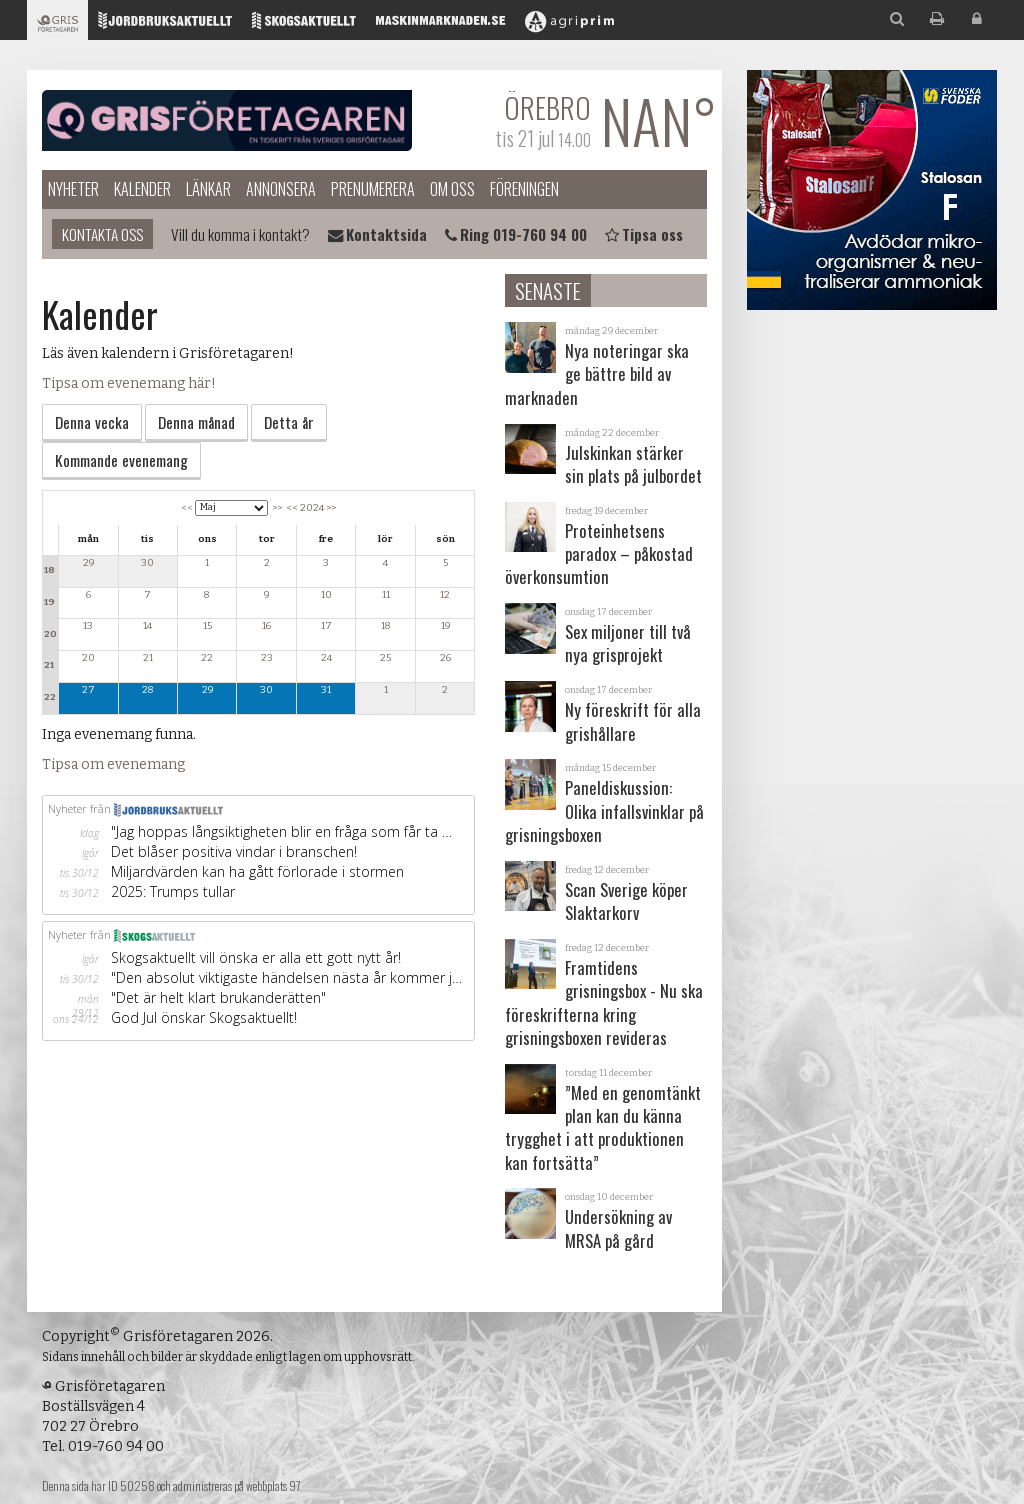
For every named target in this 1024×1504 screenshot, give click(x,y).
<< (187, 507)
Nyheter (73, 189)
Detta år (289, 422)
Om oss (452, 189)
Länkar (208, 189)
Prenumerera (373, 189)
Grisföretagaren (227, 120)
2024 (312, 507)
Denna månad (196, 422)
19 (49, 602)
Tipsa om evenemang (113, 764)
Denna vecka (92, 422)
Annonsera (281, 189)
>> (277, 507)
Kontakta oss (102, 234)
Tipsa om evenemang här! (129, 383)
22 (50, 697)
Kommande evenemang (121, 460)
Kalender (142, 189)
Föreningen (524, 189)
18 (49, 570)
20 (50, 634)
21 (49, 665)
